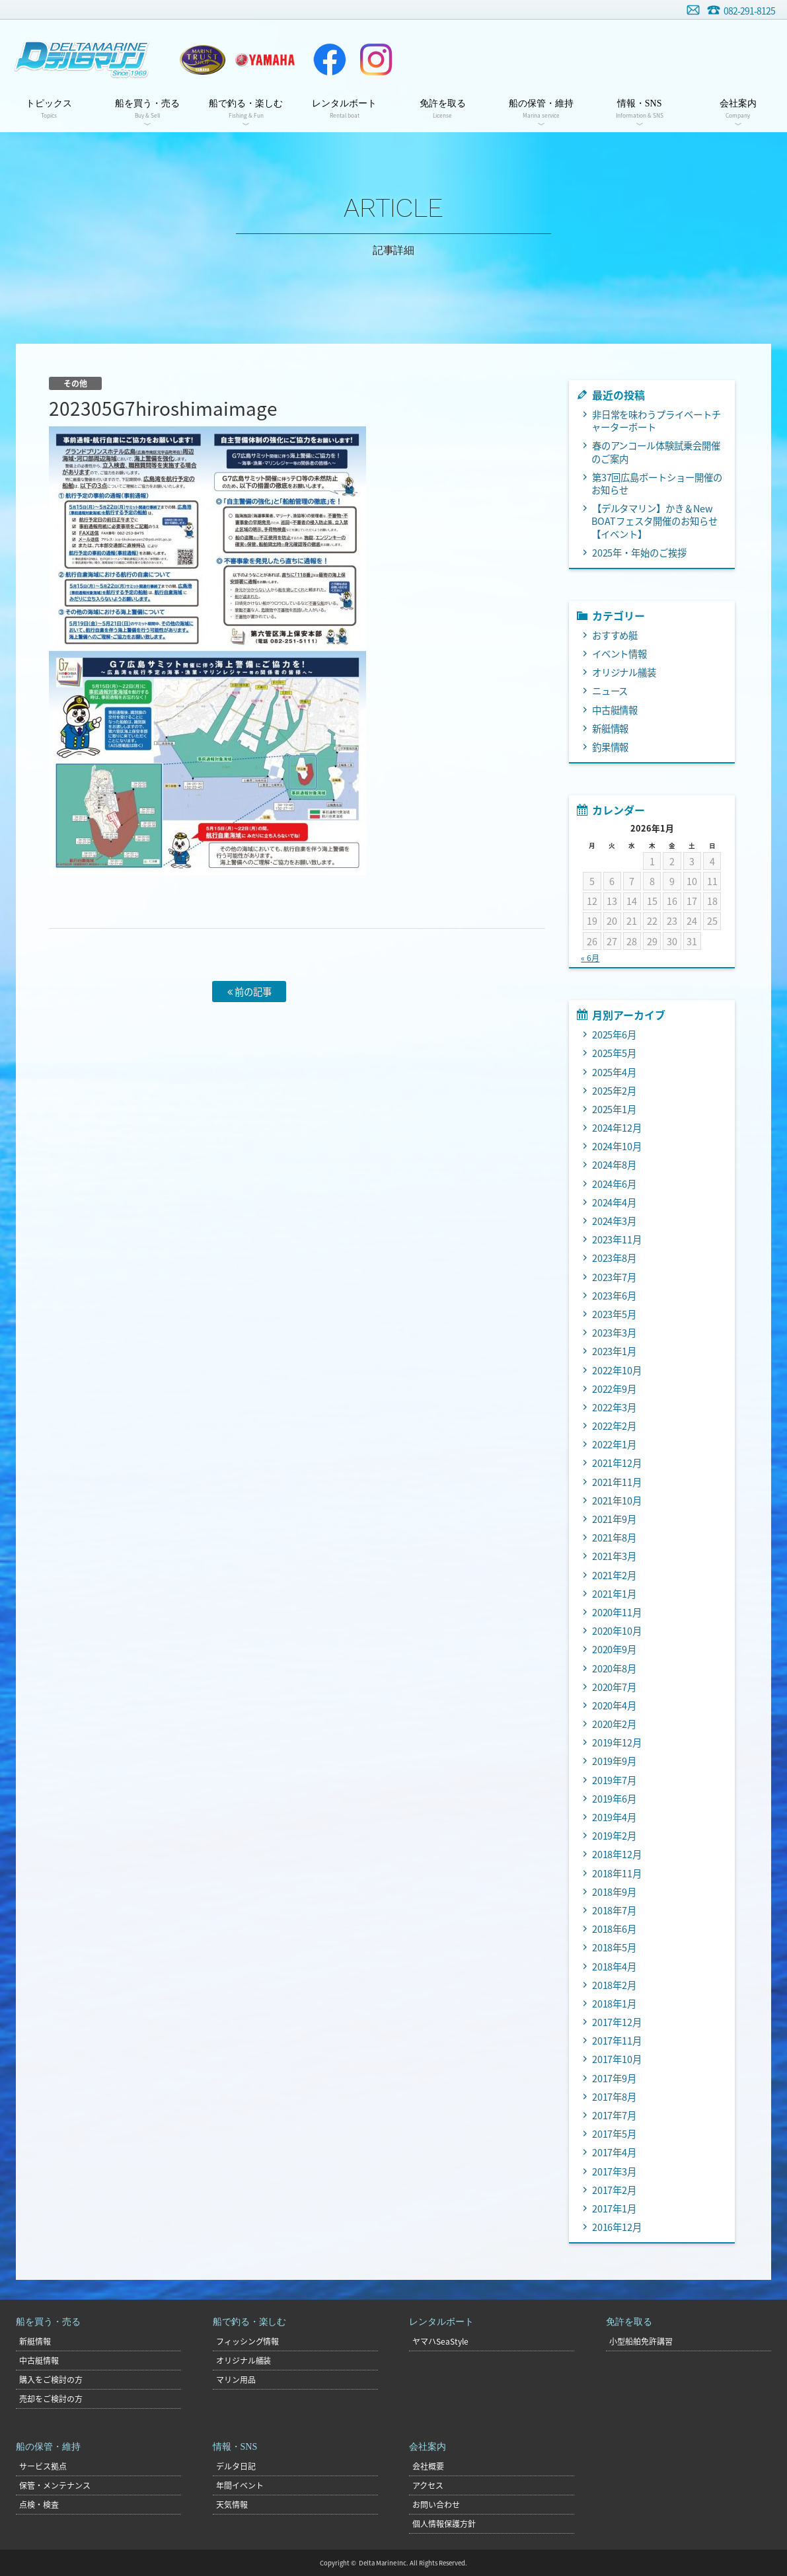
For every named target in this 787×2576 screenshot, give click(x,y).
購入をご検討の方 (51, 2380)
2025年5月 (614, 1053)
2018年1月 (614, 2003)
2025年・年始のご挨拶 (639, 552)
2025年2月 (614, 1090)
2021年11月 (617, 1482)
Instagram (376, 59)
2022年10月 (617, 1370)
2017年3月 (614, 2171)
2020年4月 (614, 1705)
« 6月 (590, 958)
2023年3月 (614, 1332)
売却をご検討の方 (51, 2399)
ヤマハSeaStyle (440, 2341)
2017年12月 (617, 2022)
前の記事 (249, 991)
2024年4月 (614, 1202)
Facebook (329, 59)
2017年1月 (614, 2208)
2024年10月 (617, 1146)
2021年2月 (614, 1575)
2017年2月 (614, 2190)
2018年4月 (614, 1966)
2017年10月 (617, 2059)
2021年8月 (614, 1537)
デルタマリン (81, 59)
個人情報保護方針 (444, 2524)
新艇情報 (610, 728)
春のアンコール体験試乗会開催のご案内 (655, 452)
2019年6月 (614, 1798)
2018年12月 (617, 1854)
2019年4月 (614, 1817)
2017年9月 (614, 2078)
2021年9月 (614, 1519)
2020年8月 (614, 1668)
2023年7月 (614, 1277)
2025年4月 (614, 1072)
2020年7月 (614, 1687)
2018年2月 (614, 1985)
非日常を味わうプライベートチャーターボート (656, 421)
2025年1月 (614, 1109)
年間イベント (240, 2485)
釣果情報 (610, 747)
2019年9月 (614, 1761)
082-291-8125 (749, 10)
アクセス (427, 2485)
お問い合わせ (693, 10)
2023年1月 (614, 1351)
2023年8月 (614, 1258)
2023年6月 (614, 1295)
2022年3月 (614, 1407)
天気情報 (232, 2505)
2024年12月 (617, 1127)
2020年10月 (617, 1630)
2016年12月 (617, 2227)
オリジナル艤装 (624, 672)
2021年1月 (614, 1593)
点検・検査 (39, 2505)
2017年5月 (614, 2133)
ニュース (610, 690)
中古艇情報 (615, 710)
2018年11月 (617, 1873)
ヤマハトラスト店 (202, 59)
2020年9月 (614, 1649)
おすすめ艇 (615, 635)
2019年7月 (614, 1780)
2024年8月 (614, 1164)
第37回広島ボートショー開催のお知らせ (656, 483)
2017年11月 (617, 2040)
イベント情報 (620, 653)
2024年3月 (614, 1221)
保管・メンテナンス (55, 2485)
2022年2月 (614, 1425)
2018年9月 (614, 1891)
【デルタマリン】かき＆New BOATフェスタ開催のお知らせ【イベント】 (654, 521)
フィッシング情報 (248, 2341)
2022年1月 (614, 1444)
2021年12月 (617, 1462)
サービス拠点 (43, 2466)
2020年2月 (614, 1724)
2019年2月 (614, 1835)
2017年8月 (614, 2096)
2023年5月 (614, 1314)
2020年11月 (617, 1612)
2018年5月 (614, 1947)
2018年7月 (614, 1910)
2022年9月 (614, 1388)
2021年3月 (614, 1556)
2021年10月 (617, 1500)
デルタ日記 (236, 2466)
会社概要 (428, 2466)
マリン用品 (236, 2380)
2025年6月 (614, 1034)
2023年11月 (617, 1239)
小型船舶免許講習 (641, 2341)
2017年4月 (614, 2152)
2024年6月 (614, 1183)
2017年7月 (614, 2115)
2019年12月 (617, 1742)
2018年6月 (614, 1928)
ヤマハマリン (265, 59)
